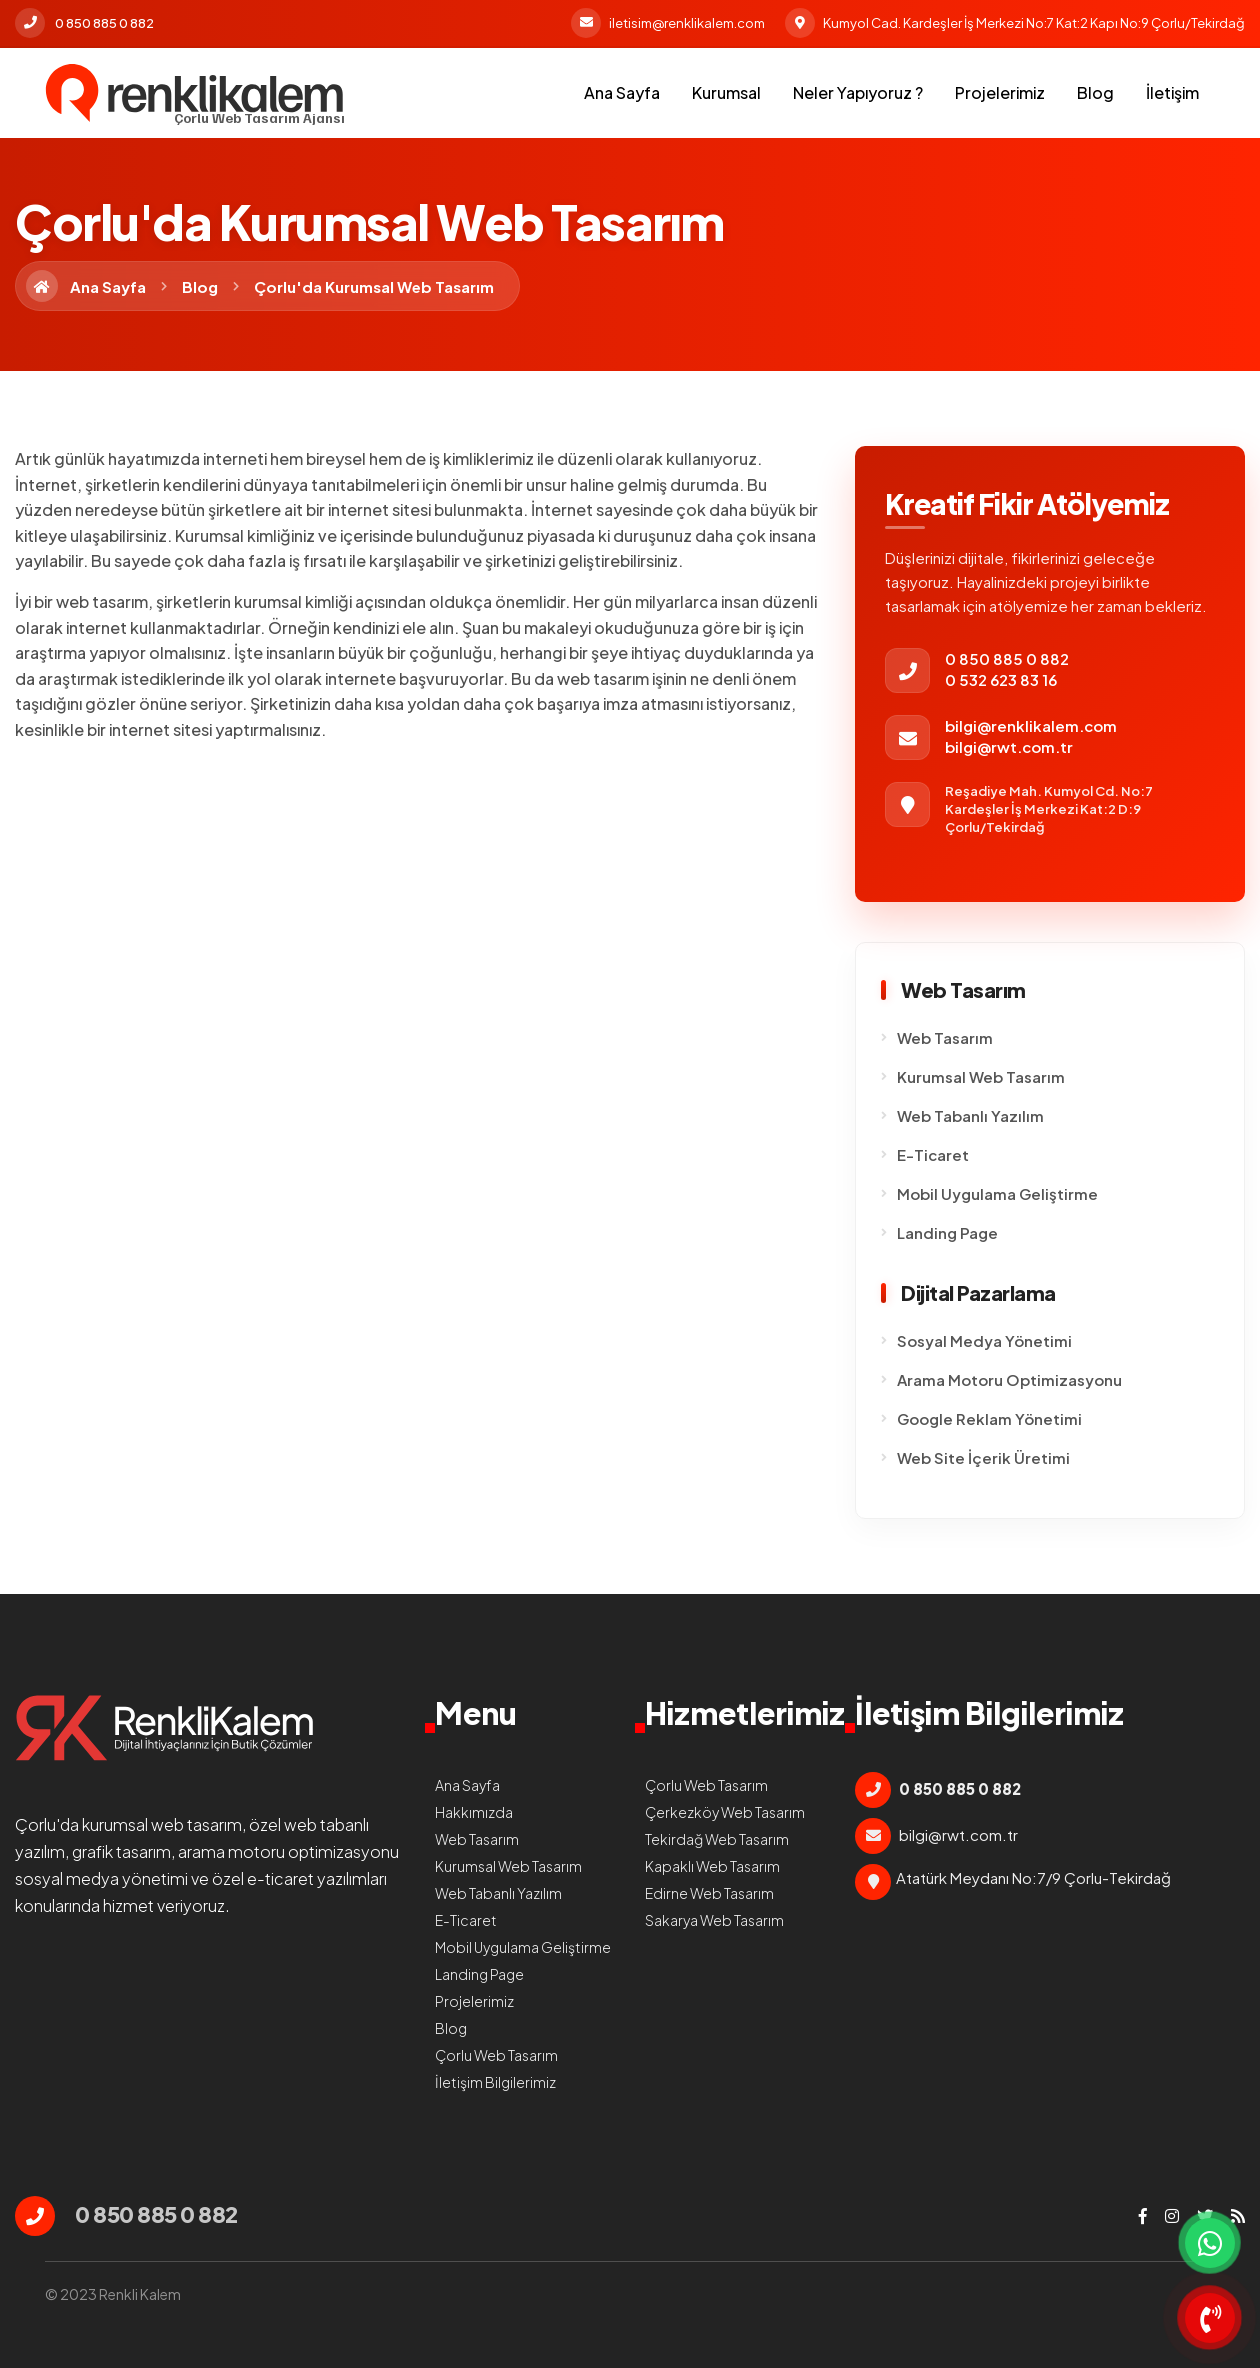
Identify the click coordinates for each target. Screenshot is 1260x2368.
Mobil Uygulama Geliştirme (997, 1193)
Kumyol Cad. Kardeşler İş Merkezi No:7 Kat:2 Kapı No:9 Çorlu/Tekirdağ (1015, 23)
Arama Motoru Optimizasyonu (1009, 1379)
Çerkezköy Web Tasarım (725, 1812)
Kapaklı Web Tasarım (712, 1866)
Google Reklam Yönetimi (989, 1418)
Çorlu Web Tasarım (496, 2055)
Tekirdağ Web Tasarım (717, 1839)
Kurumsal (726, 92)
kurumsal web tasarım (162, 1824)
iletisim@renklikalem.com (668, 23)
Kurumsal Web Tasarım (981, 1076)
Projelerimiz (1000, 92)
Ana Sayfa (622, 92)
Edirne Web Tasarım (709, 1893)
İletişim (1172, 92)
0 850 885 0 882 (84, 23)
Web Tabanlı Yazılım (970, 1115)
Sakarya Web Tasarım (714, 1920)
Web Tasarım (945, 1037)
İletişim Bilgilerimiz (495, 2082)
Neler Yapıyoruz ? (858, 92)
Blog (1095, 92)
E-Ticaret (933, 1154)
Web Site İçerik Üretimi (983, 1457)
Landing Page (947, 1232)
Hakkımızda (474, 1812)
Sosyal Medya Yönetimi (984, 1340)
